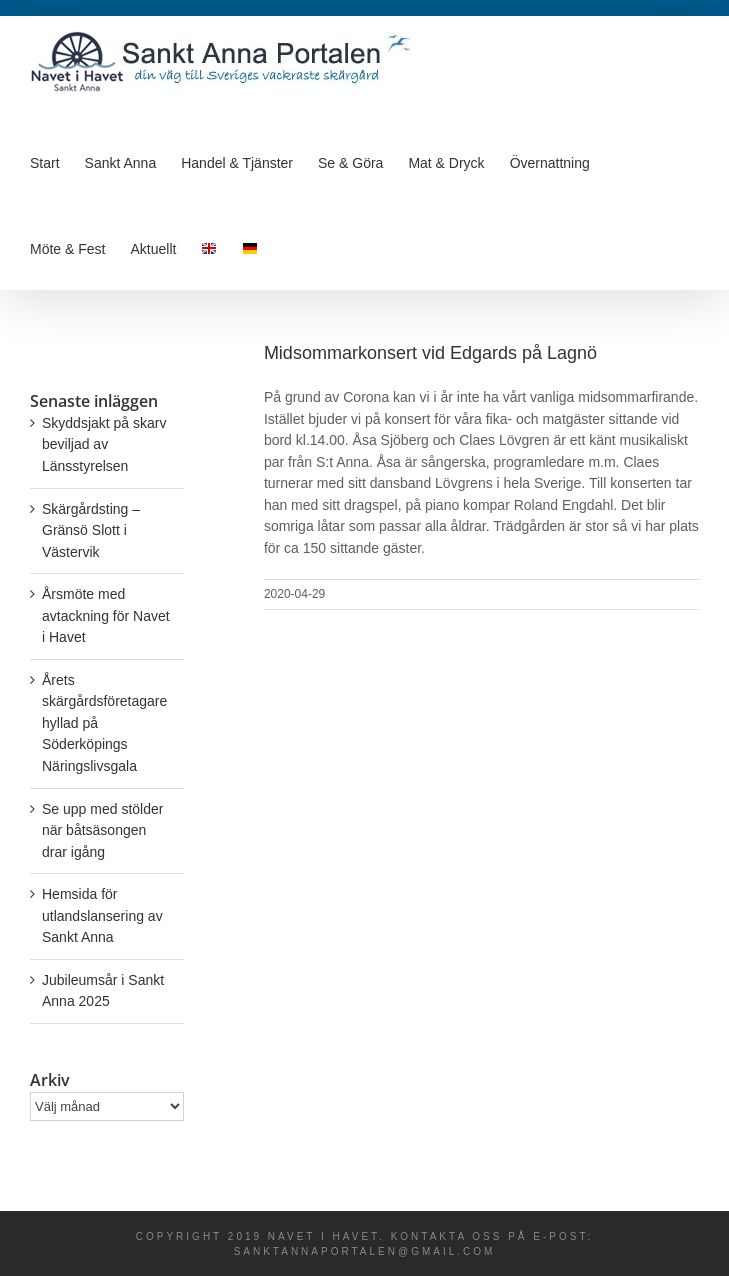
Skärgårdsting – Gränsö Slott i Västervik (91, 530)
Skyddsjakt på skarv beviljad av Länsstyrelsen (104, 444)
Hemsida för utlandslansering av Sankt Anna (102, 915)
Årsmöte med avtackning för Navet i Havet (106, 615)
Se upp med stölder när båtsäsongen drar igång (102, 830)
